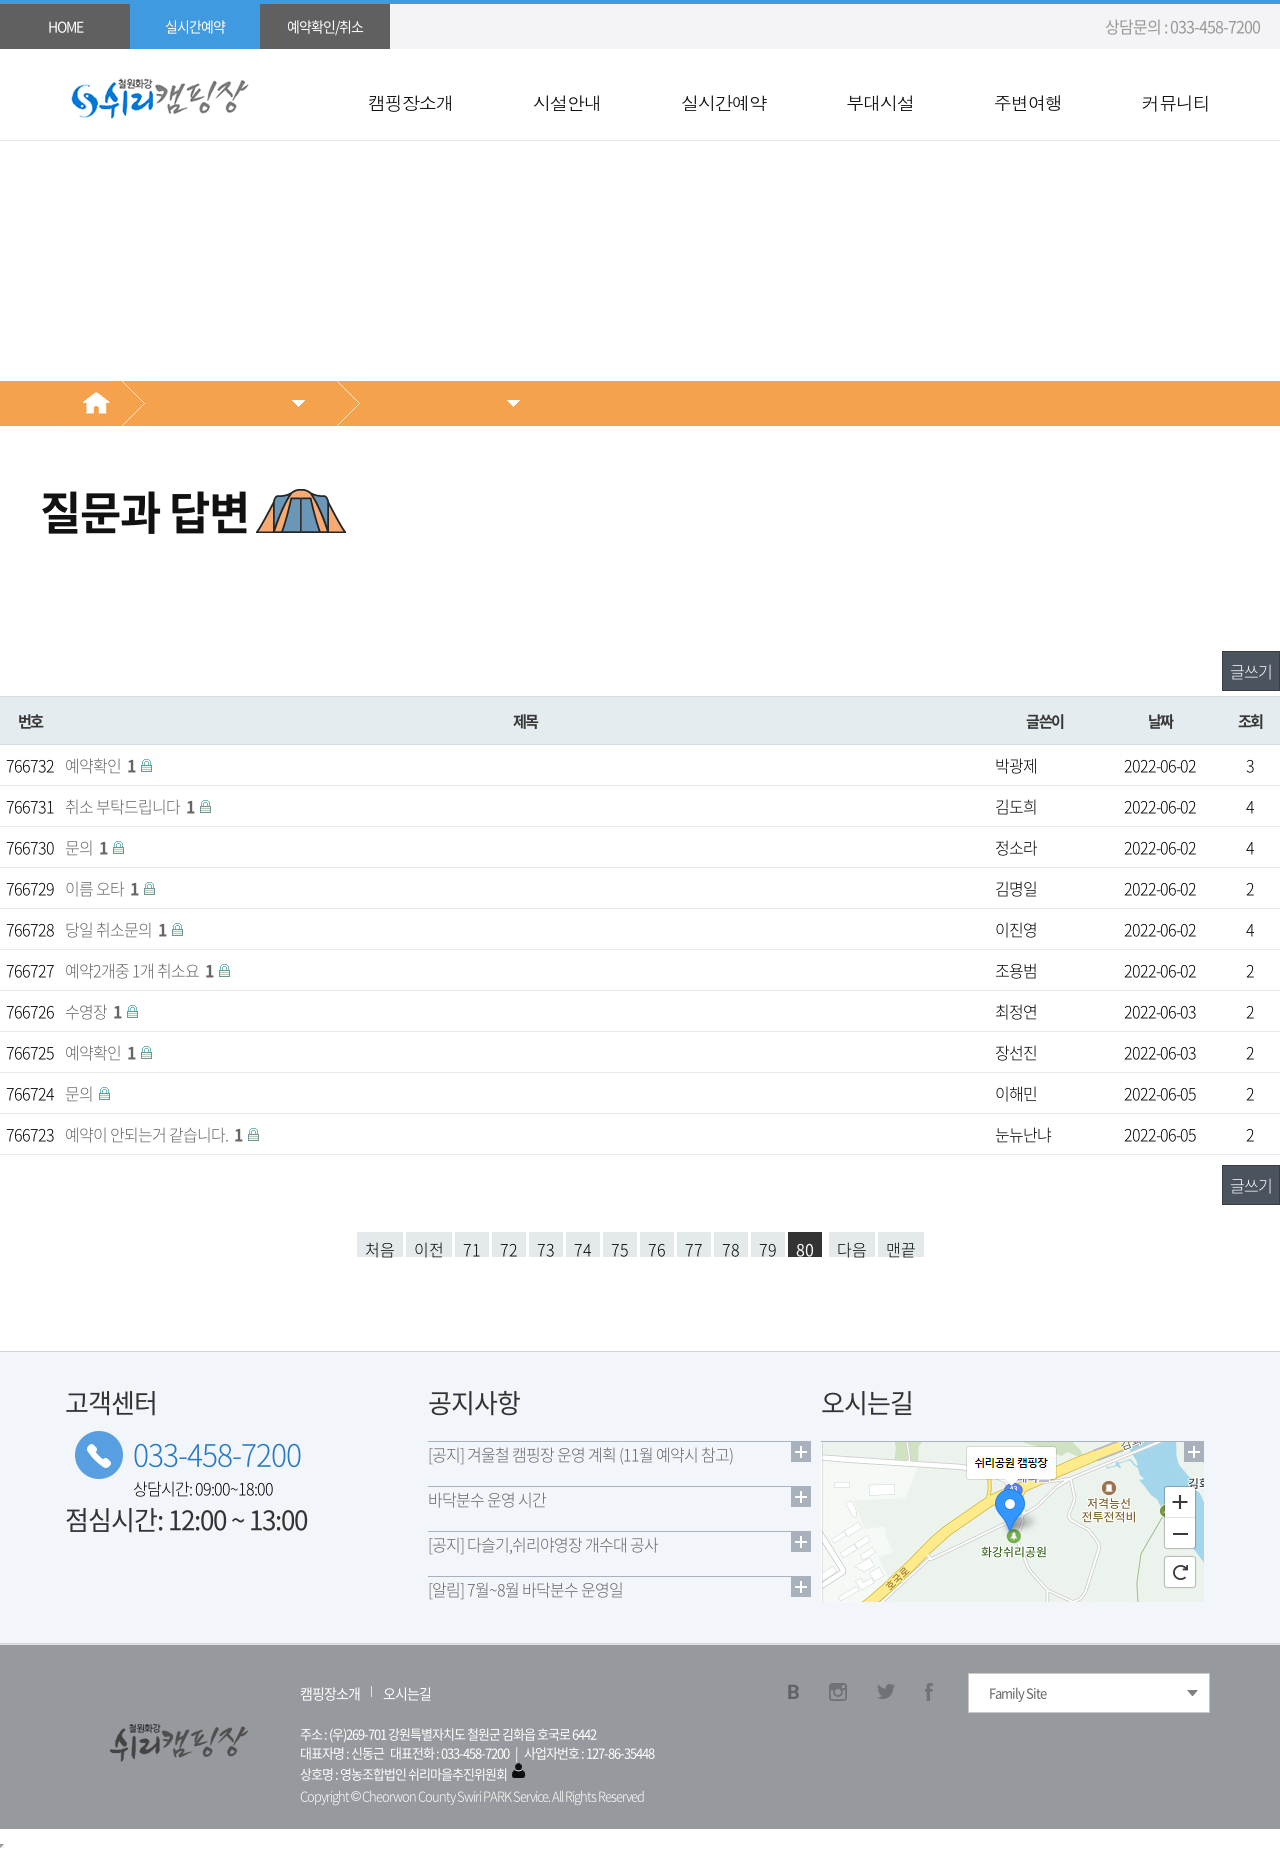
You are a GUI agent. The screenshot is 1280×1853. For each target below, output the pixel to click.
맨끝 (901, 1247)
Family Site (1017, 1692)
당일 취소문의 (117, 929)
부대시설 (880, 103)
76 (657, 1247)
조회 (1250, 720)
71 (472, 1247)
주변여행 (1028, 103)
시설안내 (567, 103)
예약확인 (101, 765)
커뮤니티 (1176, 103)
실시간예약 (723, 103)
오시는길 (407, 1693)
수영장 (94, 1011)
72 (509, 1247)
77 (694, 1247)
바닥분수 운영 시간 (487, 1499)
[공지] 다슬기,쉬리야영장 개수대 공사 (543, 1544)
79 (768, 1247)
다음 (852, 1247)
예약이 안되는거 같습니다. (155, 1134)
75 (620, 1247)
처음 (380, 1247)
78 (731, 1247)
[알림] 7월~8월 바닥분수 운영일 (525, 1589)
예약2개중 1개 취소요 (140, 970)
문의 (87, 847)
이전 (429, 1247)
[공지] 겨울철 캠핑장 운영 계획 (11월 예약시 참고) (580, 1454)
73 (546, 1247)
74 (583, 1247)
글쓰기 (1251, 671)
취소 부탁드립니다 (131, 806)
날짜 (1160, 720)
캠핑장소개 (410, 103)
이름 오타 (103, 888)
